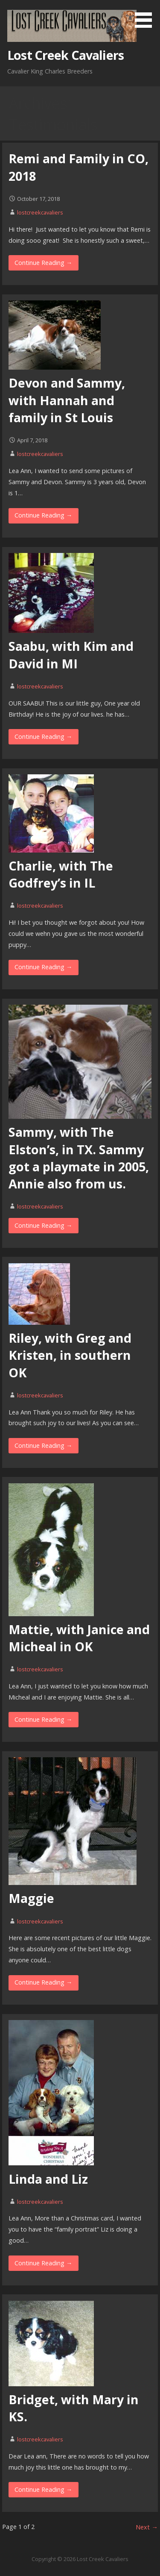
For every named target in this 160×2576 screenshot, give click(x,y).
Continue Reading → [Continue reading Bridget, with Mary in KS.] (43, 2489)
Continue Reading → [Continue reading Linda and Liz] (43, 2263)
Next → (146, 2527)
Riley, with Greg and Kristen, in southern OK (70, 1355)
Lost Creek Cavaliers (65, 55)
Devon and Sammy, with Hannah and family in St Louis (67, 400)
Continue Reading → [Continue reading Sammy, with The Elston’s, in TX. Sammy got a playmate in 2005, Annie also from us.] (43, 1225)
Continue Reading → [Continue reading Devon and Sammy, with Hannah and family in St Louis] (43, 515)
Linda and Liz (48, 2178)
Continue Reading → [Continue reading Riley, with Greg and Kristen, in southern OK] (43, 1445)
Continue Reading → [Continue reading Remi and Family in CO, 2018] (43, 263)
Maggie (31, 1898)
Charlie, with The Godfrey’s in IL (61, 874)
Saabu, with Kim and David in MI (71, 654)
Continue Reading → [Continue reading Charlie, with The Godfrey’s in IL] (43, 967)
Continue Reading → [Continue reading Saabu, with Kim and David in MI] (43, 736)
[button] (146, 15)
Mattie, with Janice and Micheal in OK (79, 1638)
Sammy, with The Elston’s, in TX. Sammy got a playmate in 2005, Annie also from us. (79, 1157)
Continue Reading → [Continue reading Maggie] (43, 1982)
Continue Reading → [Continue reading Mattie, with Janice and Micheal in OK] (43, 1719)
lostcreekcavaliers (40, 212)
